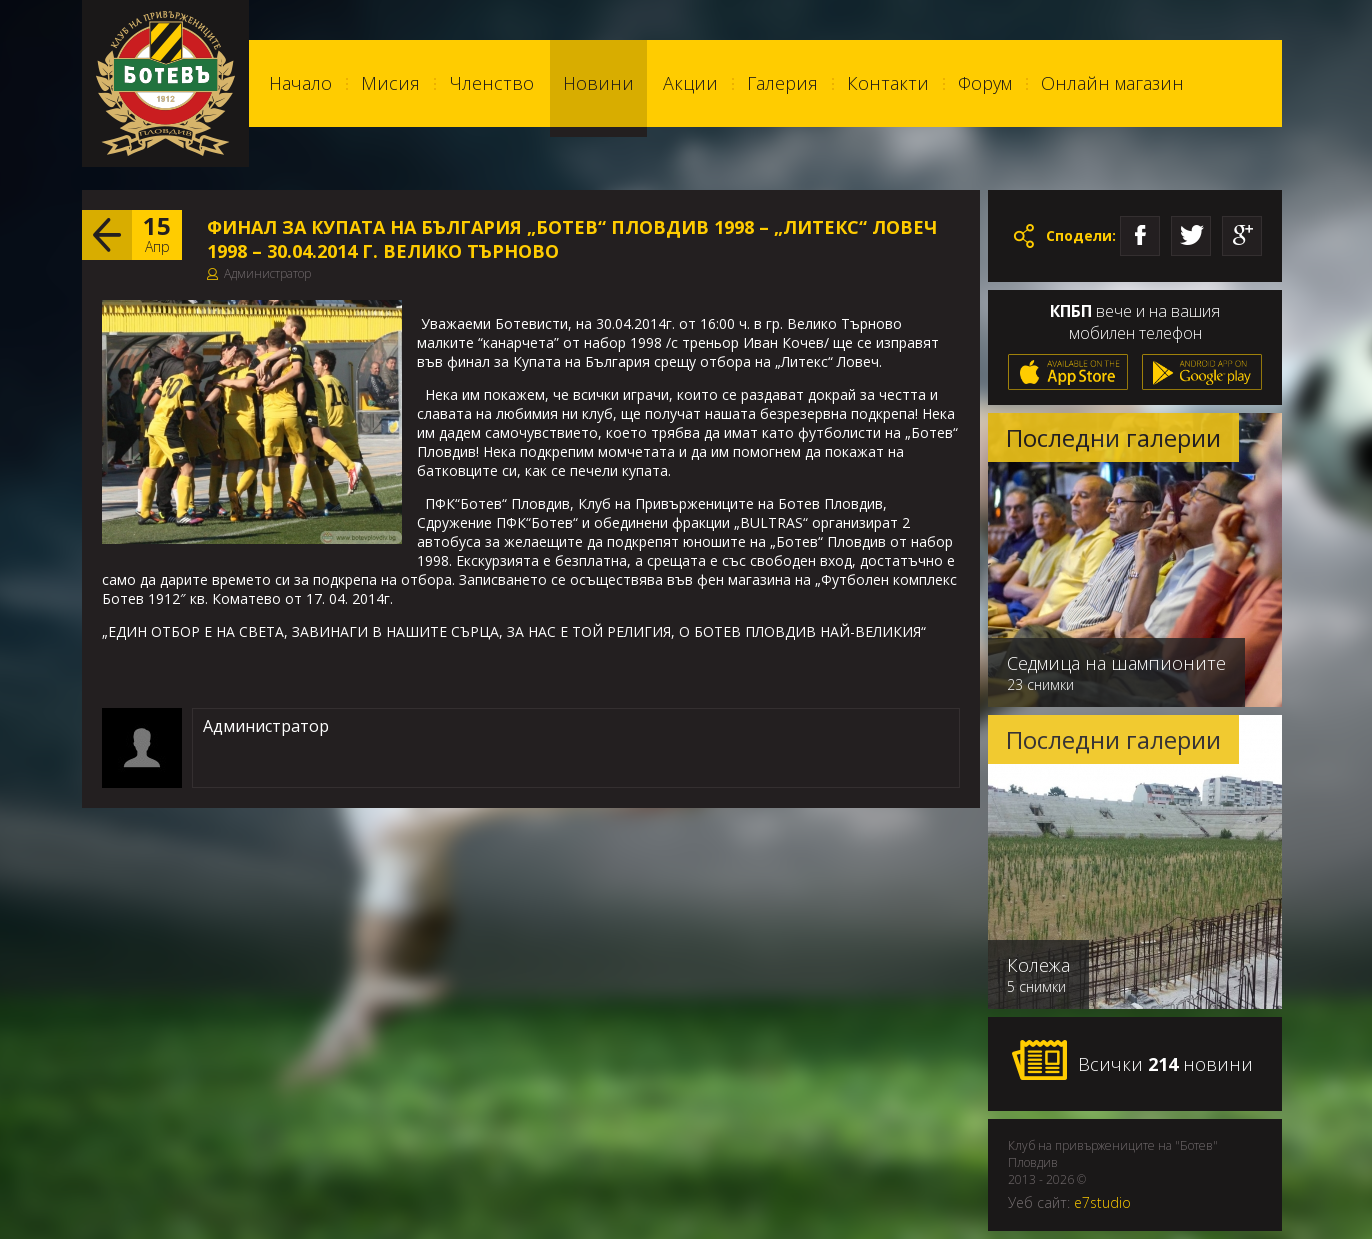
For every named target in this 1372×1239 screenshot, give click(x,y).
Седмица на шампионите (1116, 663)
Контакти (888, 83)
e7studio (1102, 1202)
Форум (985, 83)
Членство (491, 83)
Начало (300, 83)
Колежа (1038, 965)
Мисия (390, 83)
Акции (690, 83)
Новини (598, 83)
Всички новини (1132, 1061)
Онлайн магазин (1112, 83)
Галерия (782, 83)
